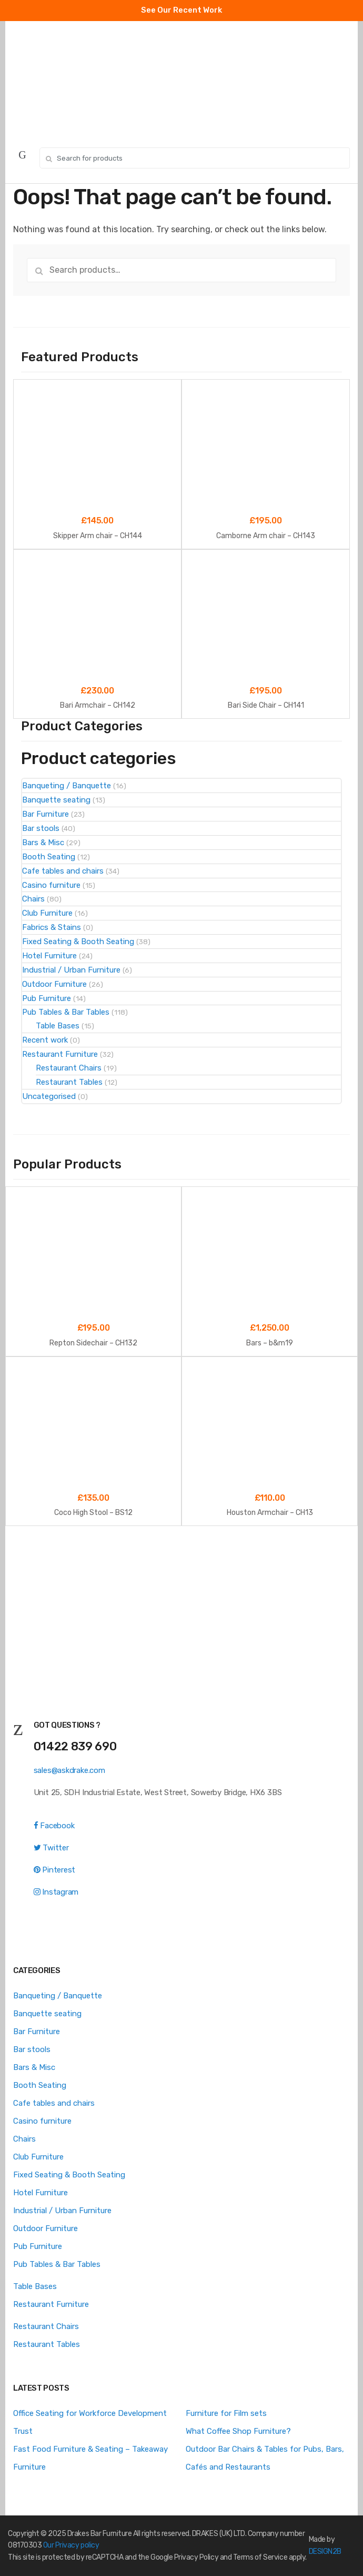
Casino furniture (51, 885)
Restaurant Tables (69, 1082)
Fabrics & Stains (51, 927)
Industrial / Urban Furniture (71, 970)
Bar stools (40, 828)
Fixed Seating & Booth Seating (78, 941)
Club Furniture (47, 913)
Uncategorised (49, 1096)
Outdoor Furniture (54, 984)
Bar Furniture (45, 814)
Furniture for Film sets (226, 2413)
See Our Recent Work (181, 10)
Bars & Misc (43, 842)
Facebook (54, 1825)
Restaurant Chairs (69, 1068)
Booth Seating (48, 856)
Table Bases (57, 1026)
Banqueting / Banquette (66, 785)
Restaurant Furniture (60, 1054)
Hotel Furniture (49, 955)
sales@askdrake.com (69, 1770)
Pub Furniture (46, 998)
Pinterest (55, 1870)
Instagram (56, 1892)
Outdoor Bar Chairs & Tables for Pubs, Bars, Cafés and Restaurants (265, 2458)
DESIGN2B (325, 2551)
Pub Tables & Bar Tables (65, 1012)
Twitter (51, 1847)
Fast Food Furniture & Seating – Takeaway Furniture (90, 2458)
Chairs (33, 899)
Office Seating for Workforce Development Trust (90, 2422)
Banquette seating (56, 800)
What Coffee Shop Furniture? (238, 2431)
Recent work (45, 1040)
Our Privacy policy (71, 2545)
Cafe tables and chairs (63, 871)
